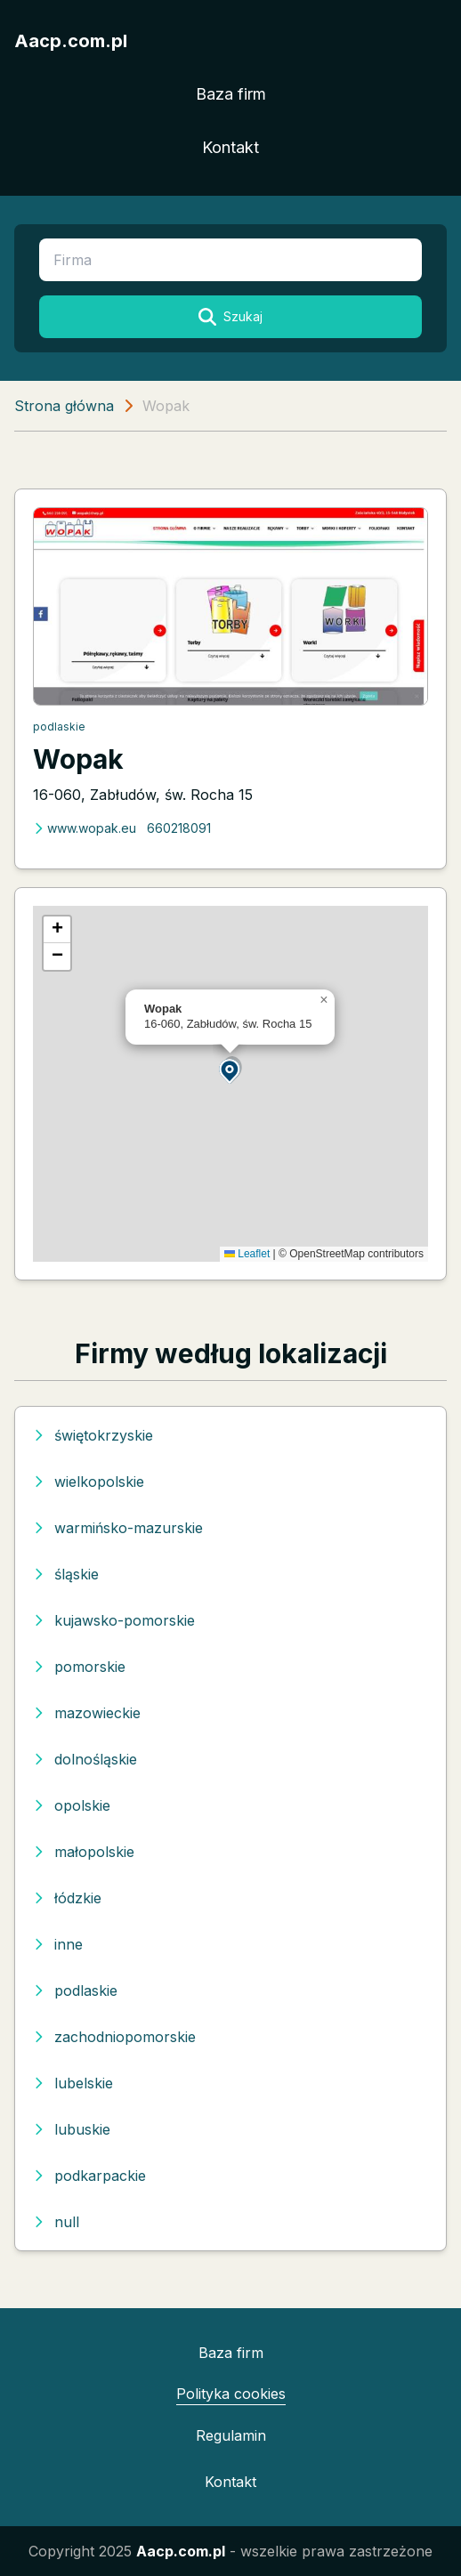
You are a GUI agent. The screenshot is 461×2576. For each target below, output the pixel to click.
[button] (230, 1070)
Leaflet (247, 1254)
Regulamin (231, 2435)
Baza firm (231, 94)
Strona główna (64, 406)
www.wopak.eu (84, 828)
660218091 (179, 828)
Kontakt (230, 147)
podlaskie (59, 726)
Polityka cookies (231, 2393)
